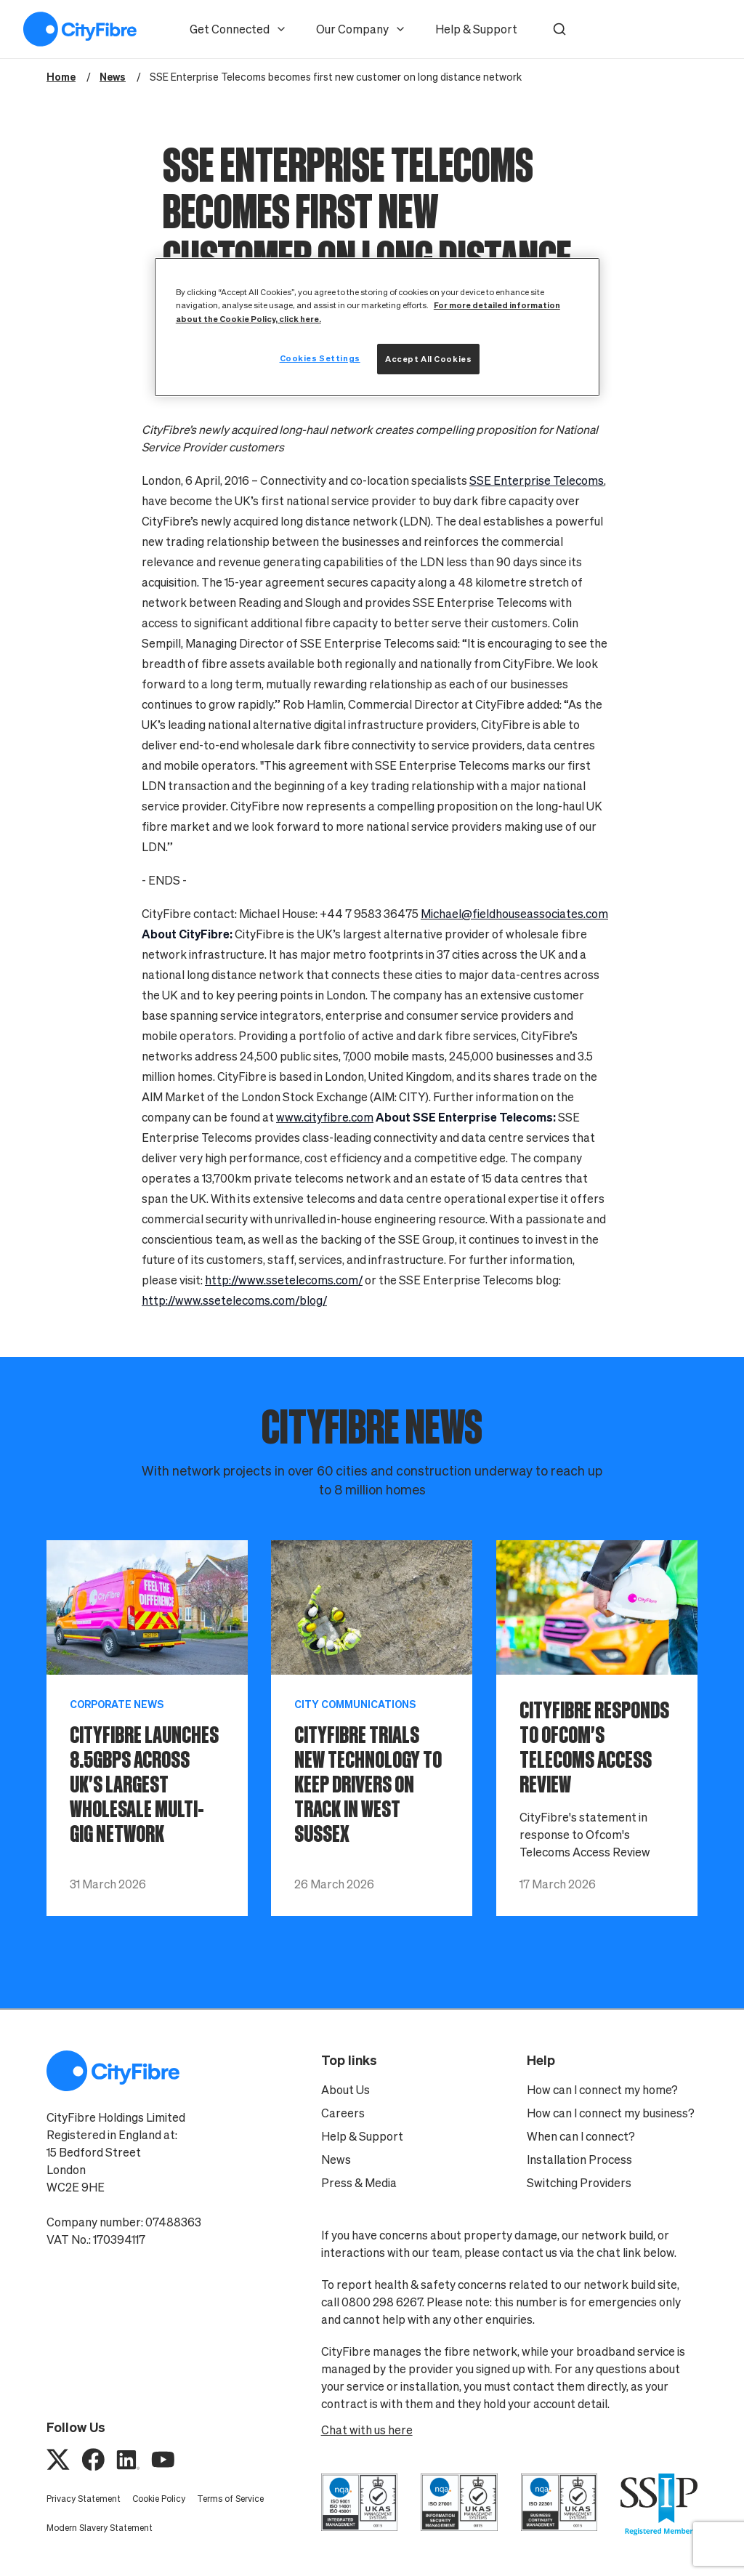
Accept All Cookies (428, 358)
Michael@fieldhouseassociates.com (514, 913)
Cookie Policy (158, 2498)
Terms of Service (230, 2498)
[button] (559, 29)
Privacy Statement (83, 2498)
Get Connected (238, 29)
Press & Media (359, 2182)
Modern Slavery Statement (99, 2527)
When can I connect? (581, 2136)
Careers (343, 2113)
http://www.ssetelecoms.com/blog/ (234, 1300)
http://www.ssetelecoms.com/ (284, 1280)
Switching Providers (579, 2182)
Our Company (361, 29)
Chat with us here (367, 2429)
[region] (377, 326)
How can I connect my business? (611, 2113)
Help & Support (476, 29)
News (336, 2159)
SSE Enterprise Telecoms (536, 480)
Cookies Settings (320, 358)
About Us (345, 2089)
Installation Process (579, 2159)
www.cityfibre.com (324, 1117)
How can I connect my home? (602, 2089)
